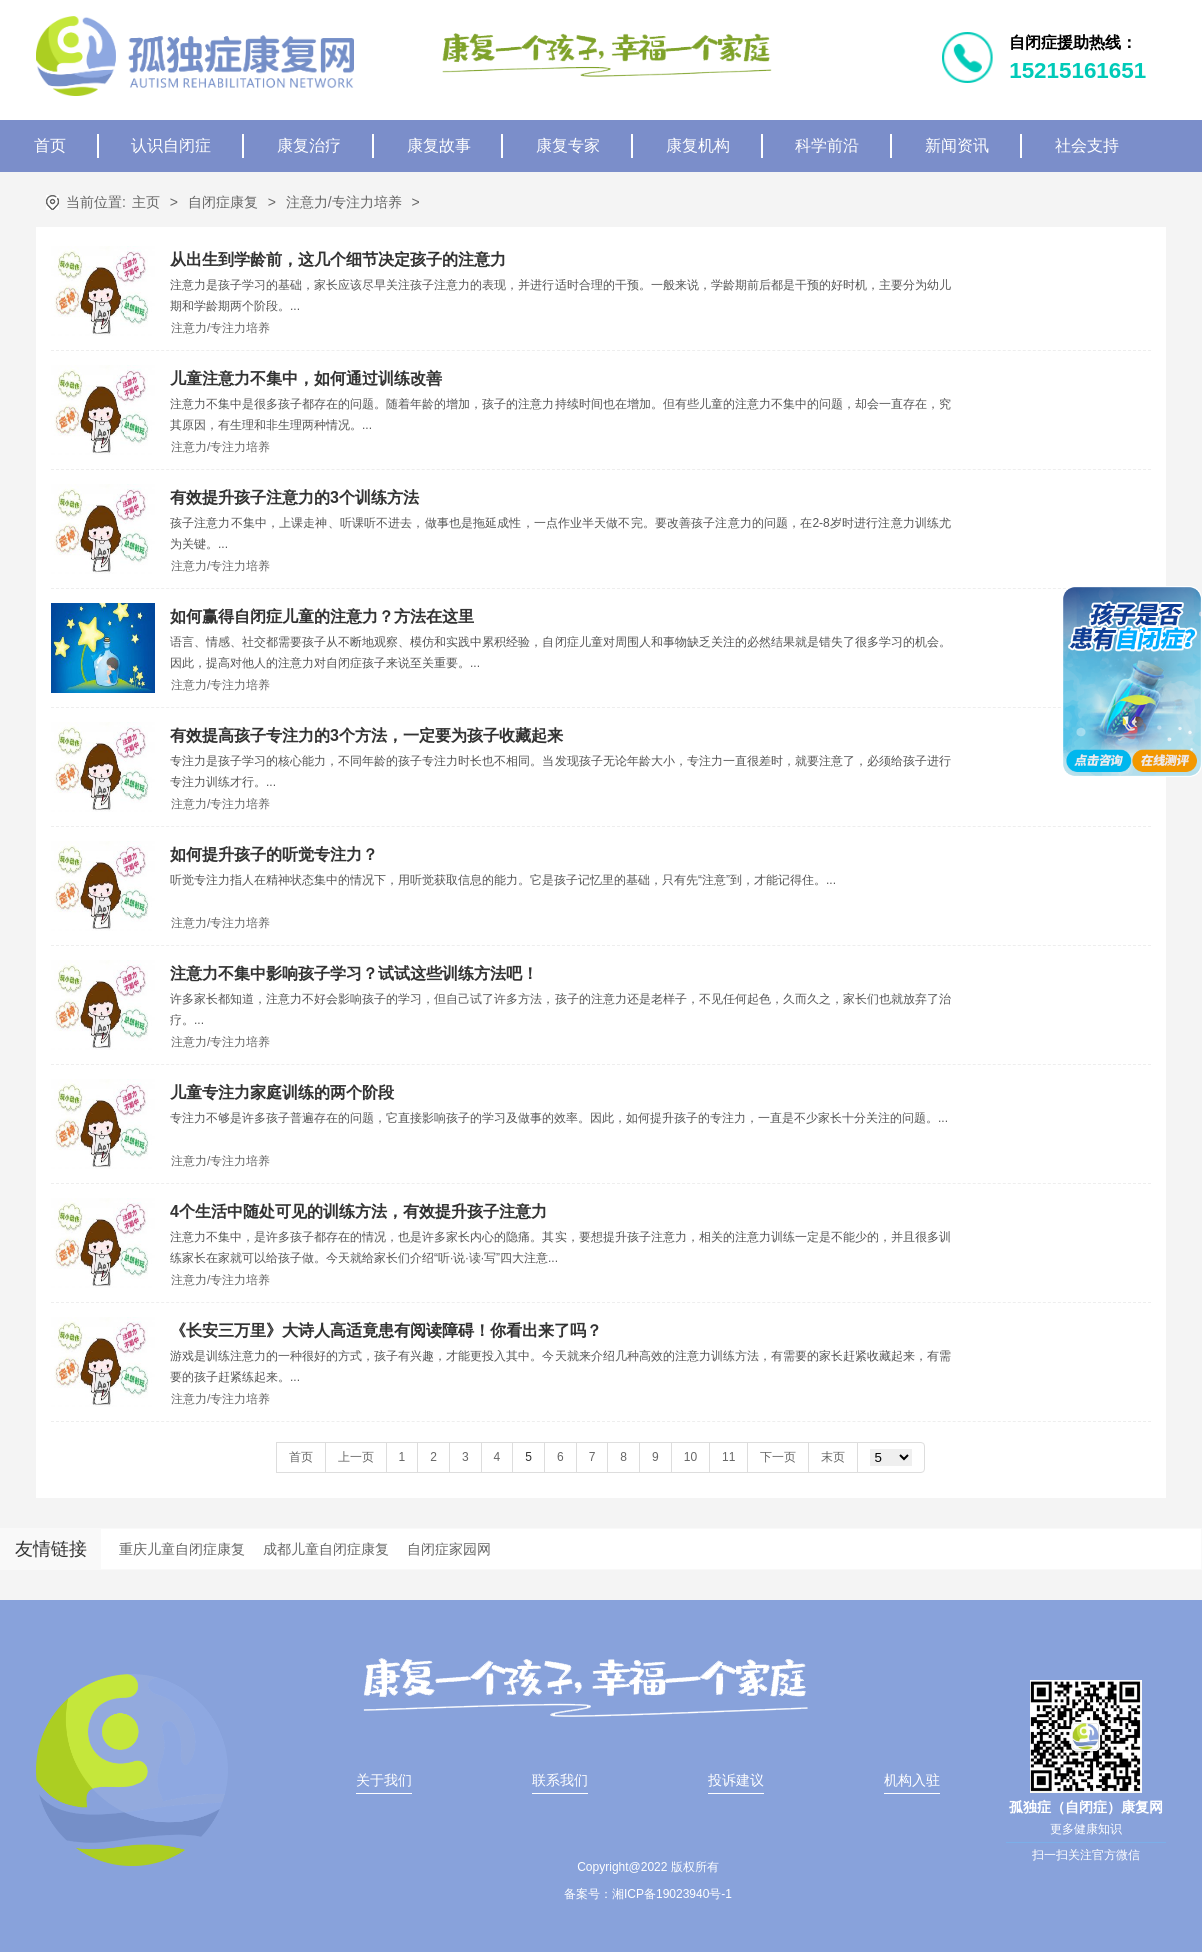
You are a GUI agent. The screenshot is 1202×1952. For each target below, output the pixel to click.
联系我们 (560, 1780)
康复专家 (568, 145)
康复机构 (698, 145)
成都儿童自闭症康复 (326, 1549)
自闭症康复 (223, 202)
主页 (146, 202)
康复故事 (439, 145)
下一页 (778, 1457)
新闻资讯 (957, 145)
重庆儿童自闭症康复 (182, 1549)
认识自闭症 (171, 145)
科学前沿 (827, 145)
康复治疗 (309, 145)
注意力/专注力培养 (344, 202)
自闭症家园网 (449, 1549)
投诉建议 (736, 1780)
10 (690, 1457)
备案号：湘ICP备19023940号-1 (648, 1894)
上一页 (356, 1457)
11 (728, 1457)
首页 (50, 145)
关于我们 (384, 1780)
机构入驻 (912, 1780)
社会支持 (1087, 145)
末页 (833, 1457)
